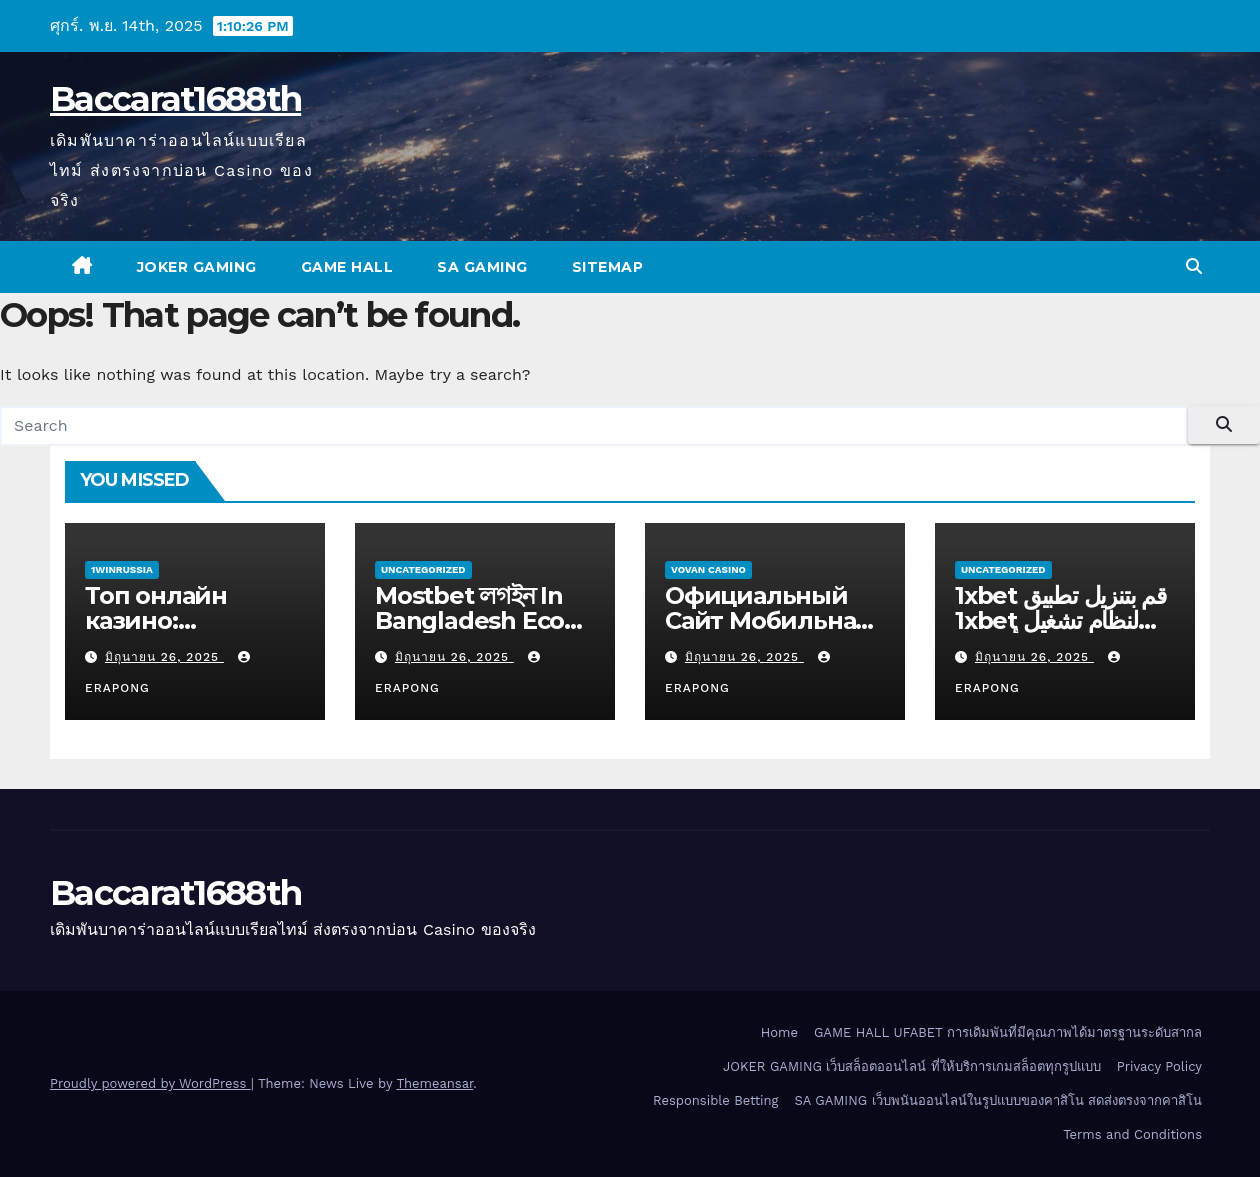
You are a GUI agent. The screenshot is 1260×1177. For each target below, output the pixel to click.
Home (779, 1032)
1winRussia (122, 569)
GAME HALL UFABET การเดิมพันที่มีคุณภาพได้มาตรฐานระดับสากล (1008, 1032)
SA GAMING (482, 267)
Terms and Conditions (1132, 1134)
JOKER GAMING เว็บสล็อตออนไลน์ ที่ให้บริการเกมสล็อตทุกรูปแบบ (912, 1066)
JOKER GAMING (197, 267)
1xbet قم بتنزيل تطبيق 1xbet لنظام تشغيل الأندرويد (1060, 620)
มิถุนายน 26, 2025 (164, 657)
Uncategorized (423, 569)
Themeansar (434, 1083)
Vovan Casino (708, 569)
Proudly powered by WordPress (150, 1083)
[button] (1194, 266)
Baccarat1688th (175, 99)
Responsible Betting (715, 1100)
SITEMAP (608, 267)
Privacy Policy (1159, 1066)
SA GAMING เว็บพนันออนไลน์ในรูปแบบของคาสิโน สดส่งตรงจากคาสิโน (998, 1100)
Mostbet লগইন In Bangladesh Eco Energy (469, 620)
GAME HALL (347, 267)
